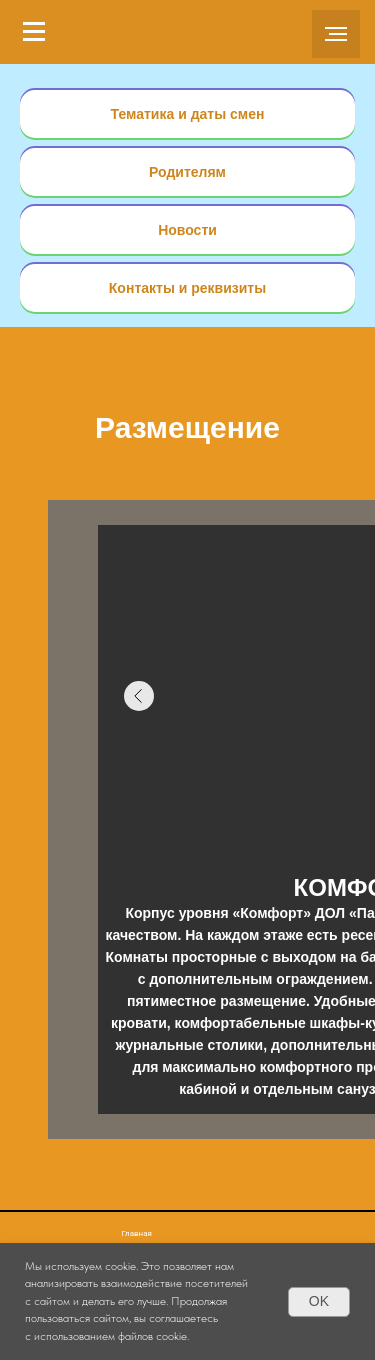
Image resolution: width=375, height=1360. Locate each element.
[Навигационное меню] (34, 32)
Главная (137, 1233)
